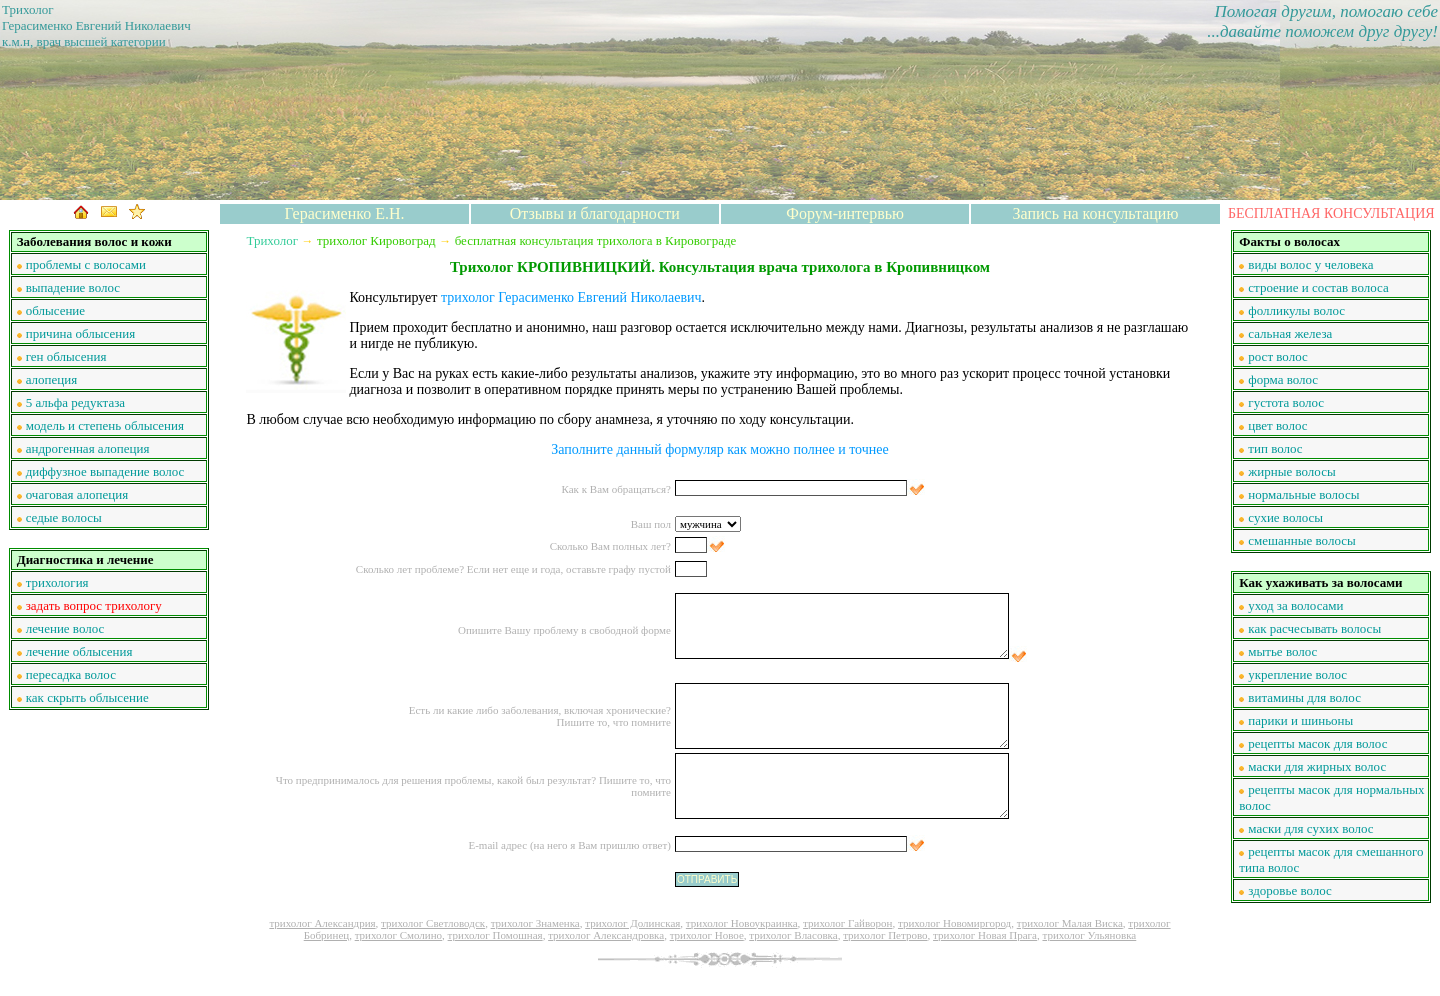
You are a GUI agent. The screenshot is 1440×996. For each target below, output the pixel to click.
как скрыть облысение (87, 697)
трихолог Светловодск (433, 923)
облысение (55, 310)
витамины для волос (1304, 697)
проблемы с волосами (86, 264)
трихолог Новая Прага (985, 935)
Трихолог (272, 240)
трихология (57, 582)
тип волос (1275, 448)
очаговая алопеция (77, 494)
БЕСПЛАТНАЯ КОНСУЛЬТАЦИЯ (1331, 213)
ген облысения (66, 356)
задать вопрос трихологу (94, 605)
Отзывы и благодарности (595, 213)
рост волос (1277, 356)
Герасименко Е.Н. (345, 213)
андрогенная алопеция (88, 448)
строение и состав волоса (1318, 287)
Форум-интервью (845, 213)
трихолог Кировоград (376, 240)
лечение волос (65, 628)
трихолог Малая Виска (1070, 923)
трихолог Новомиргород (954, 923)
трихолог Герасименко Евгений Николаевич (571, 297)
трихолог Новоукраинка (742, 923)
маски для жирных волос (1317, 766)
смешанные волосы (1301, 540)
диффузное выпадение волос (105, 471)
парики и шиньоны (1300, 720)
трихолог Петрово (885, 935)
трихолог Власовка (793, 935)
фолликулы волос (1296, 310)
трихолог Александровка (606, 935)
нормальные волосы (1303, 494)
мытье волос (1282, 651)
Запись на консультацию (1096, 213)
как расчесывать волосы (1314, 628)
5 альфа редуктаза (75, 402)
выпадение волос (73, 287)
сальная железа (1290, 333)
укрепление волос (1297, 674)
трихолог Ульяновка (1089, 935)
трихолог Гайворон (847, 923)
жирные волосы (1291, 471)
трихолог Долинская (632, 923)
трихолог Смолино (398, 935)
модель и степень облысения (105, 425)
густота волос (1286, 402)
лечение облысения (79, 651)
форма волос (1283, 379)
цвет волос (1277, 425)
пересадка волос (71, 674)
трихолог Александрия (322, 923)
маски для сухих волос (1310, 828)
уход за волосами (1295, 605)
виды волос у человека (1310, 264)
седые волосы (64, 517)
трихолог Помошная (495, 935)
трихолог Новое (707, 935)
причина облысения (81, 333)
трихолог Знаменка (535, 923)
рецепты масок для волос (1317, 743)
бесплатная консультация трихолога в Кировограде (596, 240)
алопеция (52, 379)
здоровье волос (1290, 890)
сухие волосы (1285, 517)
